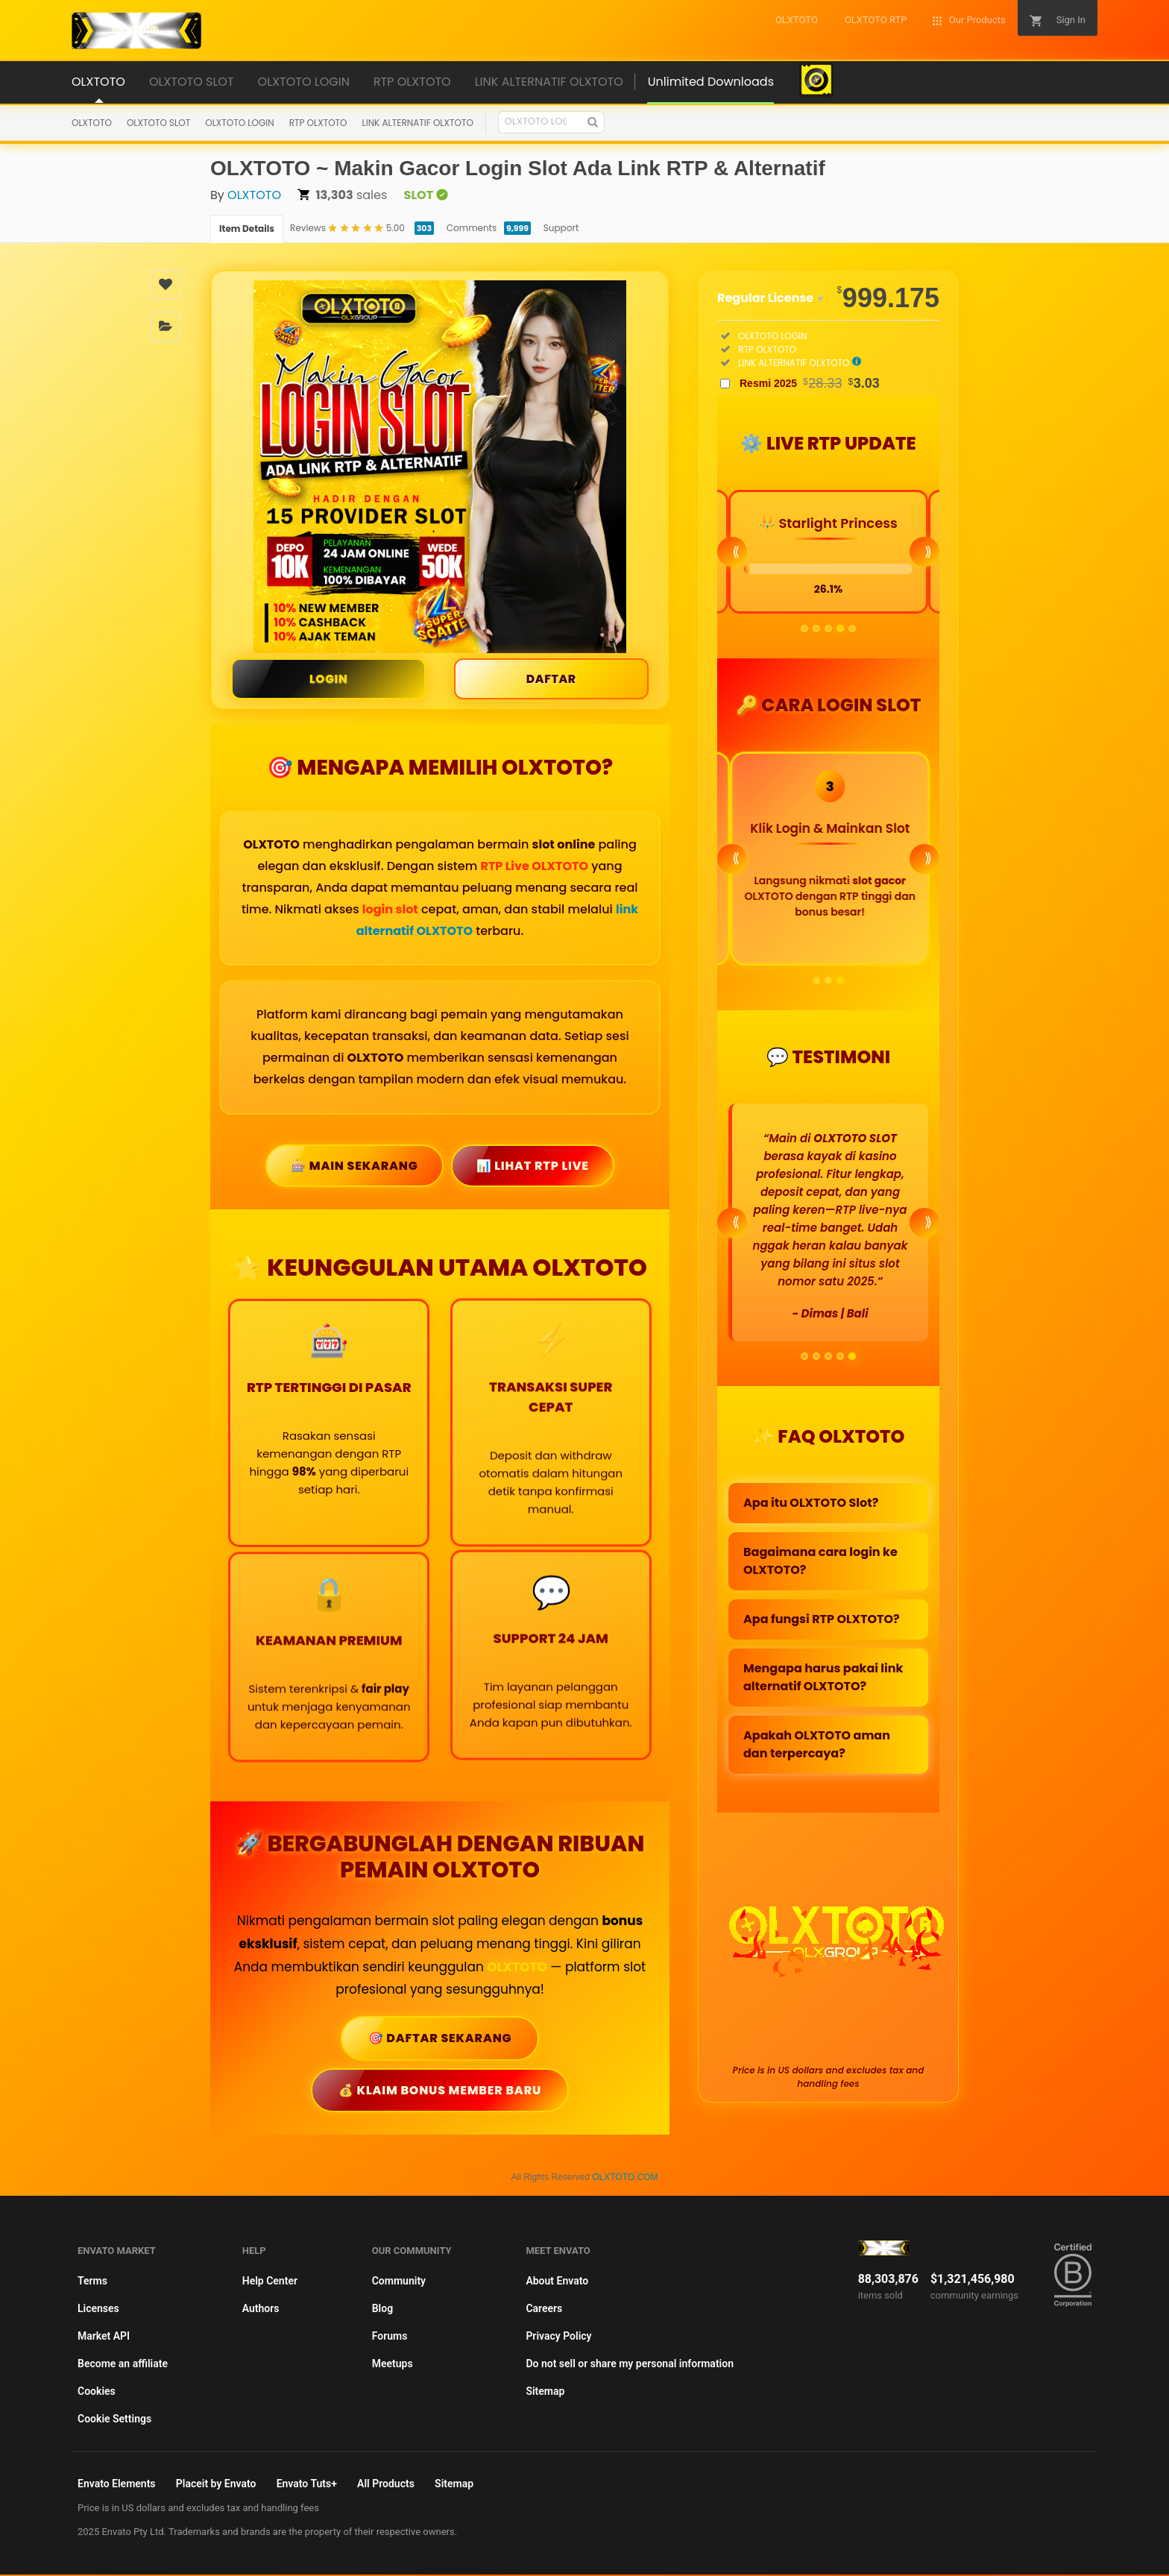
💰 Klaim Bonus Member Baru (440, 2091)
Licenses (98, 2310)
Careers (544, 2310)
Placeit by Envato (216, 2485)
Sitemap (545, 2393)
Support (561, 227)
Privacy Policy (558, 2337)
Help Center (269, 2282)
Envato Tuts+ (307, 2485)
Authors (261, 2310)
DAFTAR (551, 678)
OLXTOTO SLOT (158, 122)
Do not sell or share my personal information (630, 2365)
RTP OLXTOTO (318, 122)
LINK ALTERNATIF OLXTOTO (417, 122)
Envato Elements (117, 2485)
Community (399, 2282)
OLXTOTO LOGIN (239, 122)
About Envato (557, 2282)
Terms (92, 2282)
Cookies (97, 2393)
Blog (382, 2310)
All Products (386, 2485)
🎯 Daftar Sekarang (440, 2038)
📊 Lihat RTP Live (533, 1165)
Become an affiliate (123, 2365)
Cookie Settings (114, 2420)
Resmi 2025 (810, 383)
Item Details (246, 228)
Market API (104, 2337)
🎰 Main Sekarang (354, 1165)
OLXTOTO (92, 122)
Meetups (392, 2365)
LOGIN (328, 678)
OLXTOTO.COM (625, 2178)
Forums (390, 2337)
